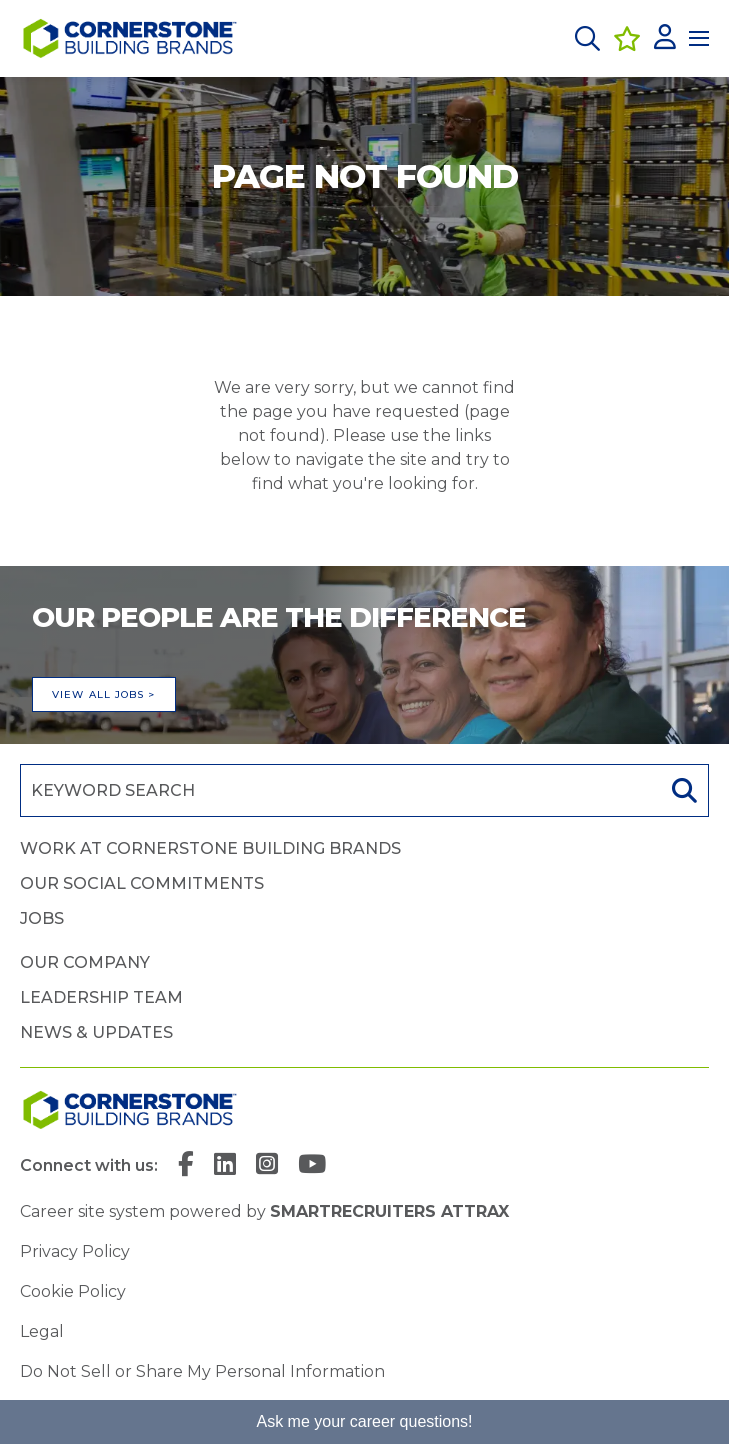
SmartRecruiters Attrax (389, 1211)
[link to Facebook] (186, 1166)
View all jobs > (104, 694)
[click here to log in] (665, 38)
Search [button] (682, 790)
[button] (587, 38)
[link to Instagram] (267, 1166)
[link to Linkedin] (225, 1166)
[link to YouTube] (312, 1166)
